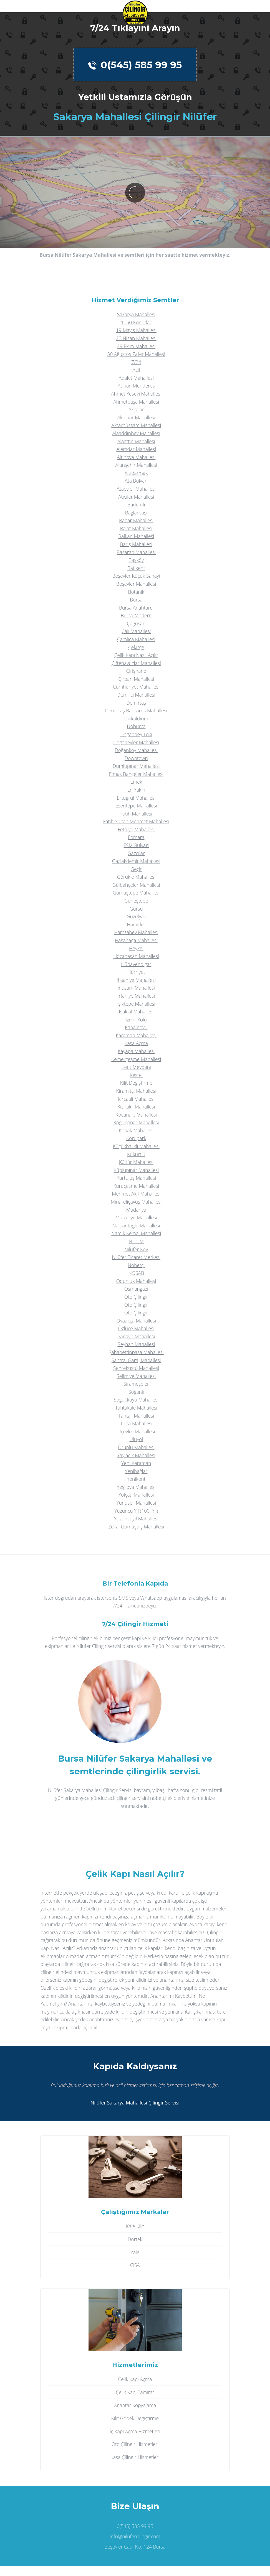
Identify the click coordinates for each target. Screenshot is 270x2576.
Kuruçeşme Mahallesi (136, 1186)
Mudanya (136, 1209)
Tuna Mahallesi (136, 1423)
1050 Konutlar (136, 322)
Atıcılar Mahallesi (136, 496)
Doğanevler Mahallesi (136, 742)
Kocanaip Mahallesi (136, 1114)
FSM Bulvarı (136, 845)
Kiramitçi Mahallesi (136, 1090)
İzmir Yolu (136, 1019)
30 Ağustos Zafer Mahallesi (136, 354)
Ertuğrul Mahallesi (136, 797)
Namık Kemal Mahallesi (136, 1233)
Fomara (136, 837)
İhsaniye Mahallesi (136, 980)
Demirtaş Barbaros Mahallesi (136, 710)
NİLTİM (136, 1241)
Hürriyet (136, 972)
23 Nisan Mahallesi (136, 338)
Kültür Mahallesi (136, 1162)
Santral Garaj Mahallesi (136, 1360)
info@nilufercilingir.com (135, 2536)
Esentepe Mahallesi (136, 805)
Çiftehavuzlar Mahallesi (136, 663)
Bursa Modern (136, 615)
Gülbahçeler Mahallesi (136, 884)
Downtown (136, 758)
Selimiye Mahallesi (136, 1376)
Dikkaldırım (136, 718)
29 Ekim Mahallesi (136, 346)
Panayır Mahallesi (136, 1336)
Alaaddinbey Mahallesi (136, 433)
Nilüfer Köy (136, 1249)
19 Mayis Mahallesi (136, 330)
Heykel (136, 948)
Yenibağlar (136, 1471)
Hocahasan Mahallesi (136, 956)
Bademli (136, 504)
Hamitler (136, 924)
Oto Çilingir (136, 1296)
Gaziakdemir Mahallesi (136, 861)
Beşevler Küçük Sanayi (136, 575)
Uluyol (136, 1439)
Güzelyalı (136, 916)
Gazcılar (136, 853)
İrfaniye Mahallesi (136, 995)
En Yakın (136, 789)
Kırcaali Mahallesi (136, 1098)
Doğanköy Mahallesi (136, 750)
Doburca (136, 726)
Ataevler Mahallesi (136, 488)
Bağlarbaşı (136, 512)
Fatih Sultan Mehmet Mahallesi (136, 821)
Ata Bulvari (136, 480)
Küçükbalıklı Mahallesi (136, 1146)
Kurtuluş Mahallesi (136, 1177)
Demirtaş (136, 702)
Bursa (136, 599)
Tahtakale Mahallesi (136, 1407)
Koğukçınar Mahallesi (136, 1122)
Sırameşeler (136, 1383)
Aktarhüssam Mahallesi (136, 425)
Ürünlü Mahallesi (136, 1447)
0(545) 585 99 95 (135, 65)
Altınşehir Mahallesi (136, 465)
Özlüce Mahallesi (136, 1328)
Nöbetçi (136, 1265)
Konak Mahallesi (136, 1130)
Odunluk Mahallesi (136, 1281)
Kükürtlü (136, 1154)
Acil (136, 369)
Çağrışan (136, 623)
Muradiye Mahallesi (136, 1217)
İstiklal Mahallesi (136, 1011)
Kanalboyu (136, 1027)
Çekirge (136, 647)
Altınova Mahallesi (136, 457)
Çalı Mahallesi (136, 631)
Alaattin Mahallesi (136, 441)
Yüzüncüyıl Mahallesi (136, 1518)
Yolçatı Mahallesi (136, 1494)
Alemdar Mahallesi (136, 449)
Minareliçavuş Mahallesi (136, 1201)
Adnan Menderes (136, 385)
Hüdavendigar (136, 964)
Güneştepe (136, 900)
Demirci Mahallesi (136, 694)
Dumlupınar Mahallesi (136, 766)
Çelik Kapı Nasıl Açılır (136, 655)
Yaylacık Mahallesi (136, 1455)
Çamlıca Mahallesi (136, 639)
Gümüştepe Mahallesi (136, 892)
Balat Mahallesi (136, 528)
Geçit (136, 869)
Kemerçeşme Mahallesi (136, 1059)
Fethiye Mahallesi (136, 829)
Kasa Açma (136, 1043)
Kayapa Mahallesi (136, 1051)
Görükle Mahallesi (136, 876)
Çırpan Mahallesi (136, 679)
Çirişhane (136, 670)
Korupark (136, 1138)
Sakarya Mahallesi (136, 314)
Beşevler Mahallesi (136, 583)
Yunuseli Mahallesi (136, 1502)
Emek (136, 781)
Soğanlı (136, 1391)
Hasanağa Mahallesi (136, 940)
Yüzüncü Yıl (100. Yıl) (136, 1510)
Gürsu (136, 908)
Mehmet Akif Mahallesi (136, 1193)
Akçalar (136, 409)
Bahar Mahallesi (136, 520)
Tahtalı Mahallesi (136, 1415)
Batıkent (136, 568)
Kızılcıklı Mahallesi (136, 1106)
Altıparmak (136, 473)
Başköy (136, 560)
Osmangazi (136, 1288)
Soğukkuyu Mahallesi (136, 1399)
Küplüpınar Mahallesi (136, 1170)
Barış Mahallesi (136, 544)
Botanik (136, 591)
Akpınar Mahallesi (136, 417)
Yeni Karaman (136, 1463)
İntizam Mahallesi (136, 987)
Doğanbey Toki (136, 734)
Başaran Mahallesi (136, 552)
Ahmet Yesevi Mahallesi (136, 393)
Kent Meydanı (136, 1067)
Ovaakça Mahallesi (136, 1320)
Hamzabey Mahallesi (136, 932)
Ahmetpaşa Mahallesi (136, 401)
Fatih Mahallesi (136, 813)
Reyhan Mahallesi (136, 1344)
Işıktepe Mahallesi (136, 1003)
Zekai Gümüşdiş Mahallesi (136, 1526)
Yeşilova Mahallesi (136, 1487)
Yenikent (136, 1479)
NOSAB (136, 1273)
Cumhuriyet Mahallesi (136, 686)
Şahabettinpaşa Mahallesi (136, 1352)
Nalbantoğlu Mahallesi (136, 1225)
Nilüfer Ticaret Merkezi (136, 1257)
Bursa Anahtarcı (136, 607)
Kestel (136, 1075)
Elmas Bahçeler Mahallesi (136, 774)
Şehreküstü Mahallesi (136, 1368)
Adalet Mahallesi (136, 377)
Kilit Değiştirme (136, 1082)
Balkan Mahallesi (136, 536)
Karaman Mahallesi (136, 1035)
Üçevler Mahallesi (136, 1431)
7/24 (136, 362)
